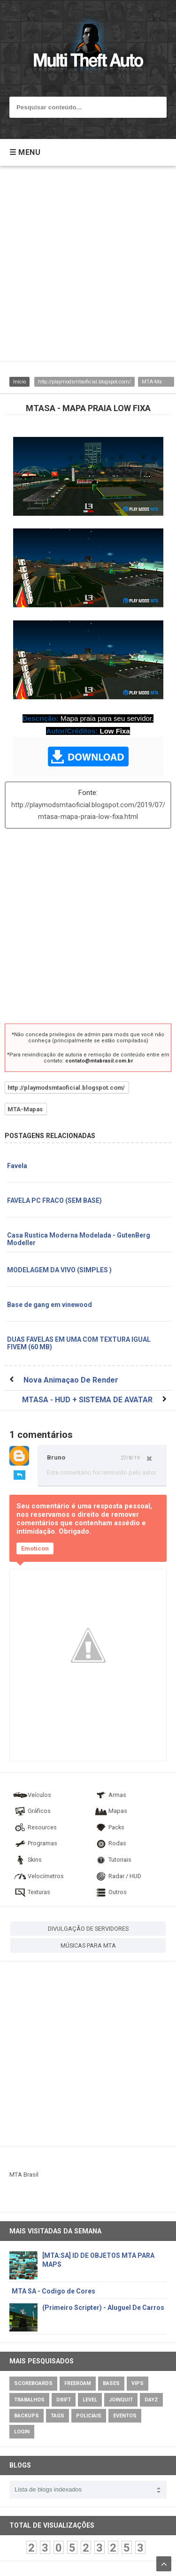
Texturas (31, 1892)
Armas (109, 1794)
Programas (35, 1843)
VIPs (137, 2383)
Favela (17, 1166)
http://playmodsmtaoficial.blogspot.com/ (84, 382)
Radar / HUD (117, 1876)
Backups (26, 2416)
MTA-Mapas (156, 382)
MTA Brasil (23, 2174)
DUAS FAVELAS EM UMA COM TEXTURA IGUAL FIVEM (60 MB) (79, 1343)
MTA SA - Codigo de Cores (53, 2291)
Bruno (56, 1457)
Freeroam (77, 2383)
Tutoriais (112, 1859)
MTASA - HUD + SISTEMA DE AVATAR (87, 1399)
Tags (57, 2416)
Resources (35, 1827)
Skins (27, 1859)
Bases (111, 2383)
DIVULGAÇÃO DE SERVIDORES (88, 1928)
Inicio (19, 382)
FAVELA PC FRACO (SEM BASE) (54, 1200)
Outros (110, 1892)
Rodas (109, 1843)
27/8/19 (130, 1457)
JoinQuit (121, 2400)
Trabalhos (29, 2400)
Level (90, 2400)
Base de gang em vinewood (49, 1304)
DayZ (151, 2400)
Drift (63, 2400)
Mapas (110, 1810)
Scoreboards (33, 2383)
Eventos (125, 2416)
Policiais (88, 2416)
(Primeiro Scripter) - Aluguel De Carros (103, 2307)
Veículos (32, 1794)
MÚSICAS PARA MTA (88, 1945)
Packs (108, 1827)
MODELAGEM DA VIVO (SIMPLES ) (59, 1270)
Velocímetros (38, 1876)
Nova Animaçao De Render (70, 1380)
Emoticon (35, 1548)
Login (22, 2432)
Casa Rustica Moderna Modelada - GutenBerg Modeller (78, 1238)
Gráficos (32, 1810)
